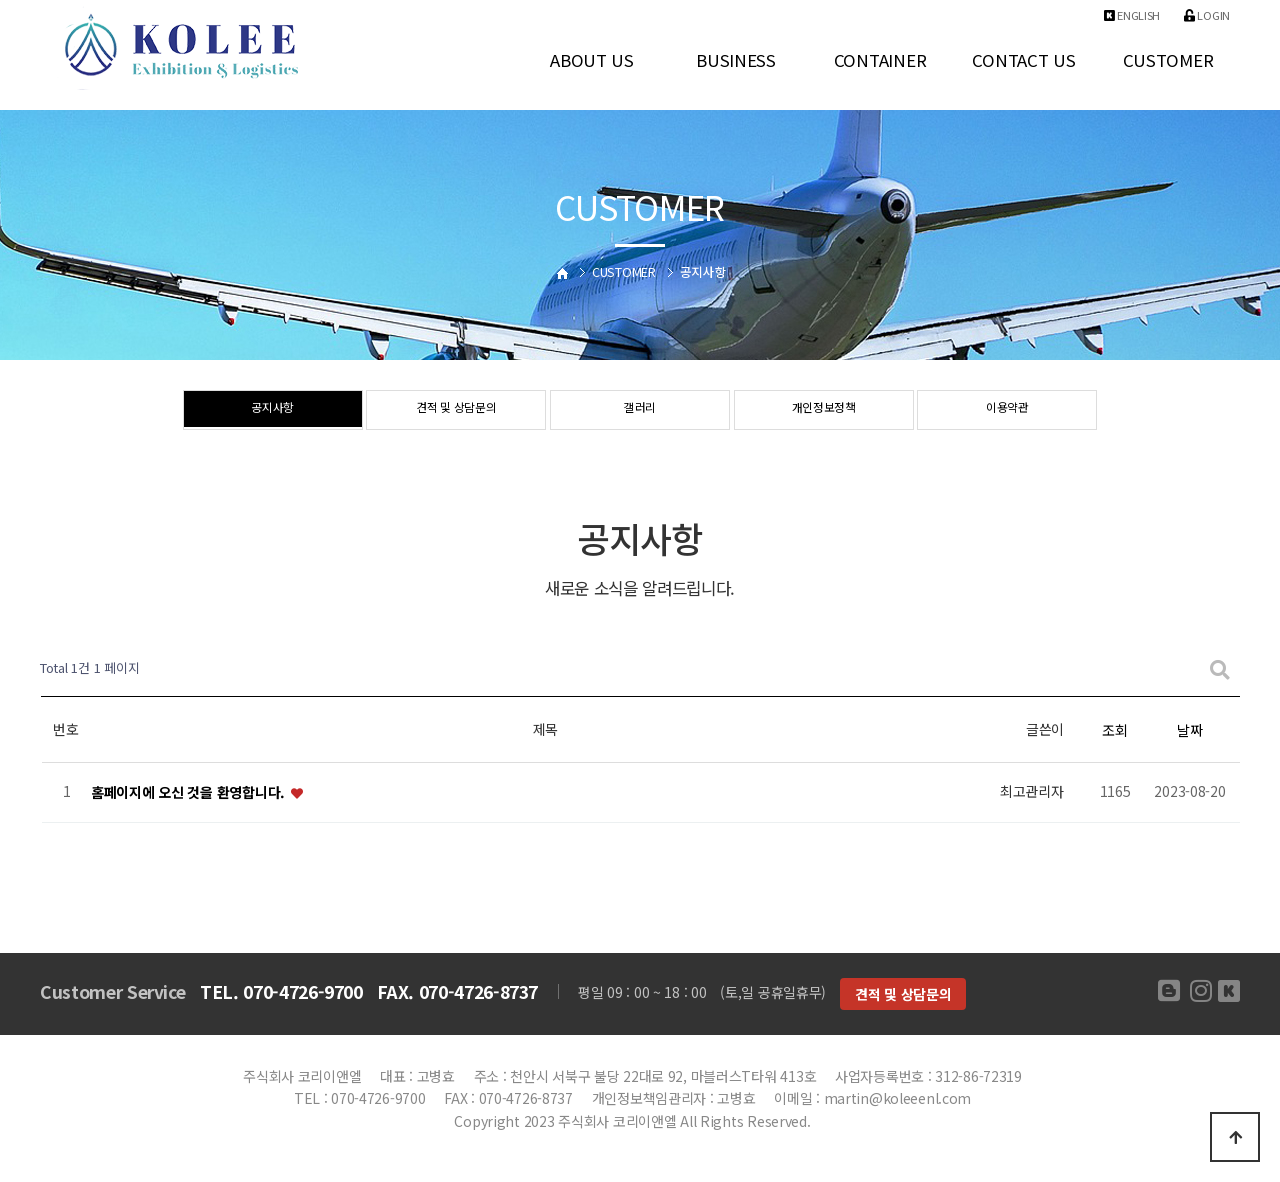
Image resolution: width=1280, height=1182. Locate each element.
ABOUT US (592, 60)
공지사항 (272, 411)
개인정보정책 (824, 411)
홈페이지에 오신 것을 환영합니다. (190, 792)
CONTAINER (880, 60)
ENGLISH (1132, 15)
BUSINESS (736, 60)
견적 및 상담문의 (456, 411)
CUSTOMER (1168, 60)
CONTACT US (1023, 60)
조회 (1114, 730)
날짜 (1189, 730)
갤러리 (639, 411)
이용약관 (1007, 411)
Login (1207, 15)
